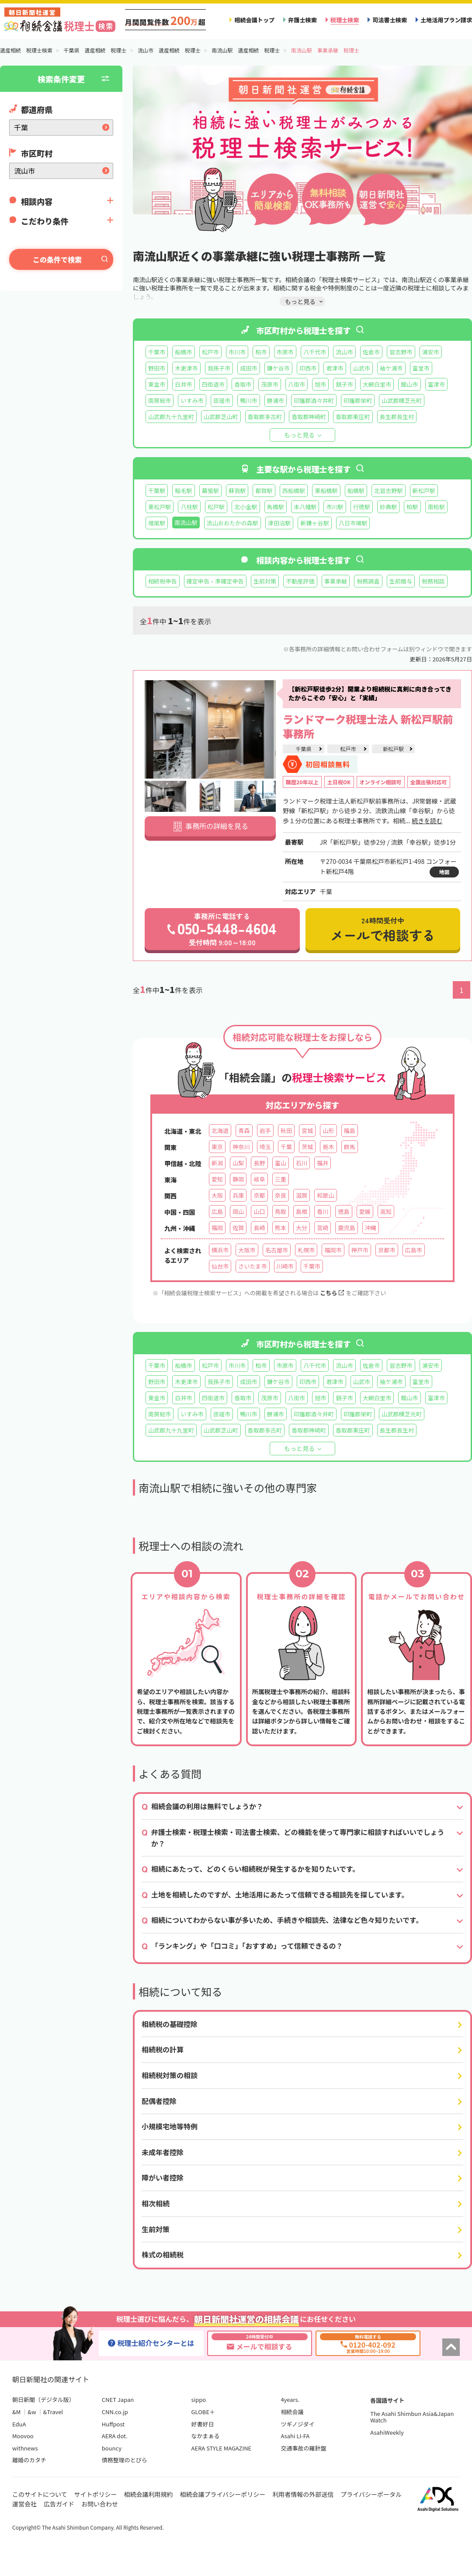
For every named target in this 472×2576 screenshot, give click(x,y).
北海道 (220, 1130)
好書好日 (202, 2424)
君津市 (334, 368)
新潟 (217, 1163)
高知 (386, 1211)
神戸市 (359, 1250)
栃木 (328, 1147)
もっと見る (299, 434)
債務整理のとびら (124, 2460)
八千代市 (314, 352)
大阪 (217, 1195)
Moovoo (23, 2436)
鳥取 (280, 1211)
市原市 (285, 352)
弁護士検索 (302, 20)
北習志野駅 (388, 490)
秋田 (286, 1130)
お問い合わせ (99, 2503)
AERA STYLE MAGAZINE (221, 2448)
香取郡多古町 (265, 416)
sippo (198, 2399)
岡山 (238, 1211)
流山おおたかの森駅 (232, 523)
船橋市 (183, 352)
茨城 (307, 1147)
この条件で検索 (57, 259)
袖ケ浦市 (391, 368)
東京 (217, 1147)
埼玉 (265, 1147)
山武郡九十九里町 (171, 416)
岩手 (265, 1130)
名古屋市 (276, 1250)
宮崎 (322, 1227)
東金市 (156, 384)
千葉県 (303, 748)
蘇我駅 (237, 490)
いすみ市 (191, 400)
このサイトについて (39, 2494)
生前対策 (264, 581)
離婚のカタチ (29, 2460)
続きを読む (427, 820)
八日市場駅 (353, 523)
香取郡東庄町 (353, 416)
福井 (322, 1163)
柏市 (261, 352)
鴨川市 (248, 400)
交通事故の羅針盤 (303, 2448)
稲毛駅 (183, 490)
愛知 (217, 1179)
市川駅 (334, 507)
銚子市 (344, 384)
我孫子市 (219, 368)
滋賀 (301, 1195)
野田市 (156, 368)
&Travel (53, 2412)
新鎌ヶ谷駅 (314, 523)
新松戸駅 (424, 490)
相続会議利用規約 (148, 2494)
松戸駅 (216, 507)
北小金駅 (245, 507)
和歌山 (325, 1195)
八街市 (296, 384)
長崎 (259, 1227)
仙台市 (220, 1266)
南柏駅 (436, 507)
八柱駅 (189, 507)
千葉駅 (156, 490)
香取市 (242, 384)
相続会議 (292, 2412)
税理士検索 (344, 20)
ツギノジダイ (297, 2424)
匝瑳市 (221, 400)
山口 (259, 1211)
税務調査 (368, 581)
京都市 (386, 1250)
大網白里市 (377, 384)
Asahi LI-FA (295, 2436)
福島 (349, 1130)
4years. (290, 2399)
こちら (332, 1293)
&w (32, 2412)
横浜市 (220, 1250)
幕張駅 (210, 490)
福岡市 (332, 1250)
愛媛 (365, 1211)
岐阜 (259, 1179)
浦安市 (430, 352)
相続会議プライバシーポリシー (223, 2494)
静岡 (238, 1179)
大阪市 (246, 1250)
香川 (322, 1211)
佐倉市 (371, 352)
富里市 (421, 368)
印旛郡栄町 (358, 400)
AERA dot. (115, 2436)
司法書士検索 (389, 20)
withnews (25, 2448)
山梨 (238, 1163)
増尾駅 (156, 523)
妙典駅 (388, 507)
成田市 (248, 368)
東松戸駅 (159, 507)
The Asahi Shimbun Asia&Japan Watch (412, 2417)
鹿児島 (346, 1227)
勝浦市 (275, 400)
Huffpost (113, 2424)
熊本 (280, 1227)
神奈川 (241, 1147)
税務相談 (433, 581)
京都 (259, 1195)
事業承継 (335, 581)
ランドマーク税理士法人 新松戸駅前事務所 (368, 726)
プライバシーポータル (371, 2494)
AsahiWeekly (387, 2432)
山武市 (361, 368)
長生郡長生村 (397, 416)
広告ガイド (59, 2503)
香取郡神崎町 (309, 416)
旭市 (320, 384)
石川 (301, 1163)
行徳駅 (361, 507)
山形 (328, 1130)
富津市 (436, 384)
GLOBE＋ (203, 2412)
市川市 (237, 352)
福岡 (217, 1227)
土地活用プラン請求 (446, 20)
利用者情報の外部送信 (302, 2494)
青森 (244, 1130)
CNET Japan (118, 2399)
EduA (19, 2424)
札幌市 (306, 1250)
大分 (301, 1227)
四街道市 (213, 384)
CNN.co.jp (115, 2412)
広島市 (413, 1250)
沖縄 (370, 1227)
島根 (301, 1211)
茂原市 (269, 384)
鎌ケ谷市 (278, 368)
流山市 (344, 352)
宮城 (307, 1130)
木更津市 (186, 368)
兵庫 (238, 1195)
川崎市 (285, 1266)
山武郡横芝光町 (402, 400)
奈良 (280, 1195)
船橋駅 (355, 490)
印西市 (307, 368)
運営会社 (24, 2503)
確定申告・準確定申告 (215, 581)
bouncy (111, 2448)
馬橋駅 (275, 507)
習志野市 (400, 352)
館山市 (409, 384)
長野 (259, 1163)
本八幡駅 (305, 507)
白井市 (183, 384)
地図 (444, 871)
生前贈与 (400, 581)
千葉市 (156, 352)
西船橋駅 (293, 490)
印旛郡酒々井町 (314, 400)
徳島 (343, 1211)
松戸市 (210, 352)
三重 (280, 1179)
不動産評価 (300, 581)
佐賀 (238, 1227)
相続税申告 (162, 581)
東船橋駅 (326, 490)
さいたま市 (252, 1266)
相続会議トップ (254, 20)
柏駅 (412, 507)
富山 (280, 1163)
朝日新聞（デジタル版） (43, 2399)
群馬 (349, 1147)
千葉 (286, 1147)
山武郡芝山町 (221, 416)
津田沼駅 (279, 523)
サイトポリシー (95, 2494)
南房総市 (159, 400)
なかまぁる (205, 2436)
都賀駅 (263, 490)
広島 (217, 1211)
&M (16, 2412)
